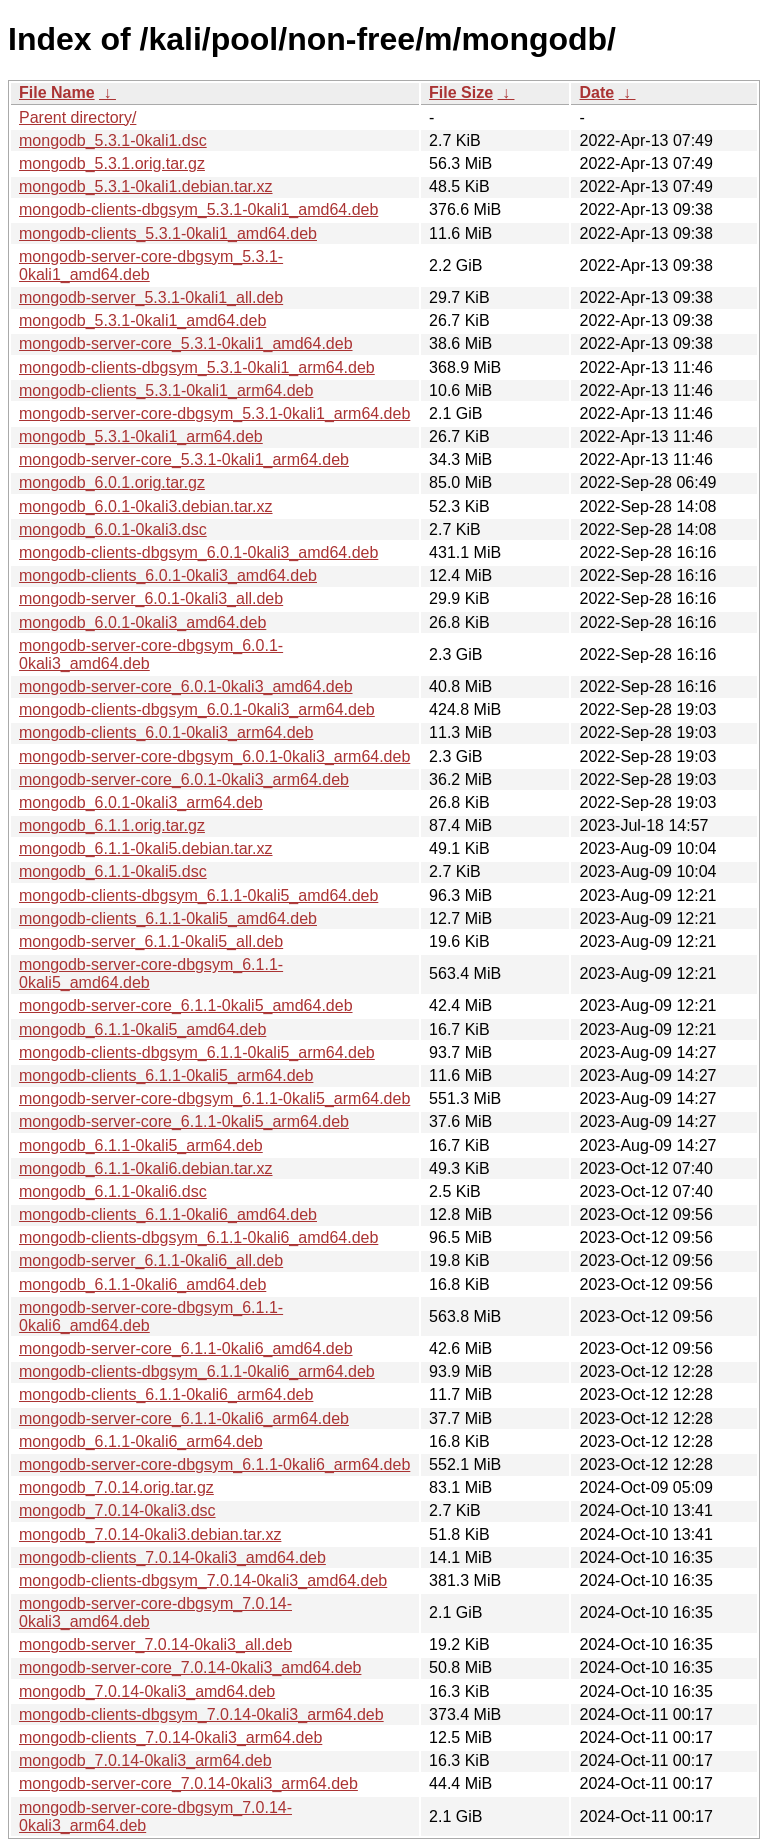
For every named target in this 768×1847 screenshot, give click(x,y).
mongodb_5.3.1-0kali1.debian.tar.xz (146, 186)
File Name (57, 92)
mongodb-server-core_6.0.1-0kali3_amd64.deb (186, 686)
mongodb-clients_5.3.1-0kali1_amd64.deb (168, 233)
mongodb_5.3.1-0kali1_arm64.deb (141, 436)
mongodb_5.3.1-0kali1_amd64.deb (142, 320)
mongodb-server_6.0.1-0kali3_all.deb (151, 598)
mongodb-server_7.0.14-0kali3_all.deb (155, 1644)
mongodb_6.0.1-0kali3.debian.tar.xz (146, 506)
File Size (461, 92)
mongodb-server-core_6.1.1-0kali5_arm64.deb (184, 1121)
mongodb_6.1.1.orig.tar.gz (112, 825)
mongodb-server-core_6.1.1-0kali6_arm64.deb (184, 1418)
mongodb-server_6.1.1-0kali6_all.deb (151, 1260)
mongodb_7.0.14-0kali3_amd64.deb (147, 1691)
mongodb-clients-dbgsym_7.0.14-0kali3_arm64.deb (201, 1714)
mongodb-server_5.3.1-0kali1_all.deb (151, 297)
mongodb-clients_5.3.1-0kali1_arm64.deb (166, 390)
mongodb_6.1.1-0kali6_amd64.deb (142, 1284)
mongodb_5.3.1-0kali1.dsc (113, 140)
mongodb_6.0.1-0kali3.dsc (113, 529)
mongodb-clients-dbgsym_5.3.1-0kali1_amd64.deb (198, 209)
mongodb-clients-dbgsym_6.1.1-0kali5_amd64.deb (198, 895)
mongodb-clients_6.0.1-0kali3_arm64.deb (166, 732)
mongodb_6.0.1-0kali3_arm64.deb (141, 802)
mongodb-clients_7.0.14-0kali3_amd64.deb (172, 1557)
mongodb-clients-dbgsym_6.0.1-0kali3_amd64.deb (198, 552)
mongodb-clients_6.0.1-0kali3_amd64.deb (168, 575)
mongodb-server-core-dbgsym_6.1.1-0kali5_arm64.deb (214, 1098)
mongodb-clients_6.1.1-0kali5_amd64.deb (168, 918)
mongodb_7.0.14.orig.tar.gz (116, 1487)
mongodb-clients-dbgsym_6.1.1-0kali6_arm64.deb (197, 1371)
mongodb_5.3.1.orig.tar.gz (112, 163)
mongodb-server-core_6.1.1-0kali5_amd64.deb (186, 1005)
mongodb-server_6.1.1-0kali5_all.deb (151, 941)
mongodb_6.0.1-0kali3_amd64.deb (142, 622)
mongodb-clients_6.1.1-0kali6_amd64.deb (168, 1214)
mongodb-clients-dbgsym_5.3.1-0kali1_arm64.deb (197, 367)
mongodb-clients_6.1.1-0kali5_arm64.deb (166, 1075)
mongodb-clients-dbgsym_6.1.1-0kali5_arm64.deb (197, 1052)
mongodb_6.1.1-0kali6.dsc (113, 1191)
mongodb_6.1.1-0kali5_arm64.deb (141, 1145)
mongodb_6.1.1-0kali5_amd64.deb (142, 1029)
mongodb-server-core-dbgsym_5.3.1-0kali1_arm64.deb (214, 413)
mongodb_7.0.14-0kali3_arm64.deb (145, 1760)
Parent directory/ (77, 117)
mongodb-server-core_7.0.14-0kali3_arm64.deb (188, 1783)
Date (596, 92)
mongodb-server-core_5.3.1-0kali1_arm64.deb (184, 459)
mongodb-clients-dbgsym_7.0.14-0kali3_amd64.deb (203, 1580)
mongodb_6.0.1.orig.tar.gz (112, 482)
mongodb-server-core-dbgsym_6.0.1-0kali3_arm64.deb (214, 756)
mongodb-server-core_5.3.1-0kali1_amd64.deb (186, 343)
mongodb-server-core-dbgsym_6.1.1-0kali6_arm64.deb (214, 1464)
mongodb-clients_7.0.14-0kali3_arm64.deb (170, 1737)
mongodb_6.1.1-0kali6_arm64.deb (141, 1441)
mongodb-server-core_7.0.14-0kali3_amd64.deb (190, 1667)
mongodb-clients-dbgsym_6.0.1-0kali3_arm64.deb (197, 709)
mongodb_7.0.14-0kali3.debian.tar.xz (150, 1534)
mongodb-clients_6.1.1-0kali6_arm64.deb (166, 1394)
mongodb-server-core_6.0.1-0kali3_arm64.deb (184, 779)
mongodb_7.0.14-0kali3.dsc (117, 1510)
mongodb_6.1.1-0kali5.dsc (113, 871)
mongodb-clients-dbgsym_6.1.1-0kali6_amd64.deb (198, 1237)
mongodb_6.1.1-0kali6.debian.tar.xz (146, 1168)
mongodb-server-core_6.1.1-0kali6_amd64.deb (186, 1348)
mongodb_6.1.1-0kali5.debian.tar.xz (146, 848)
